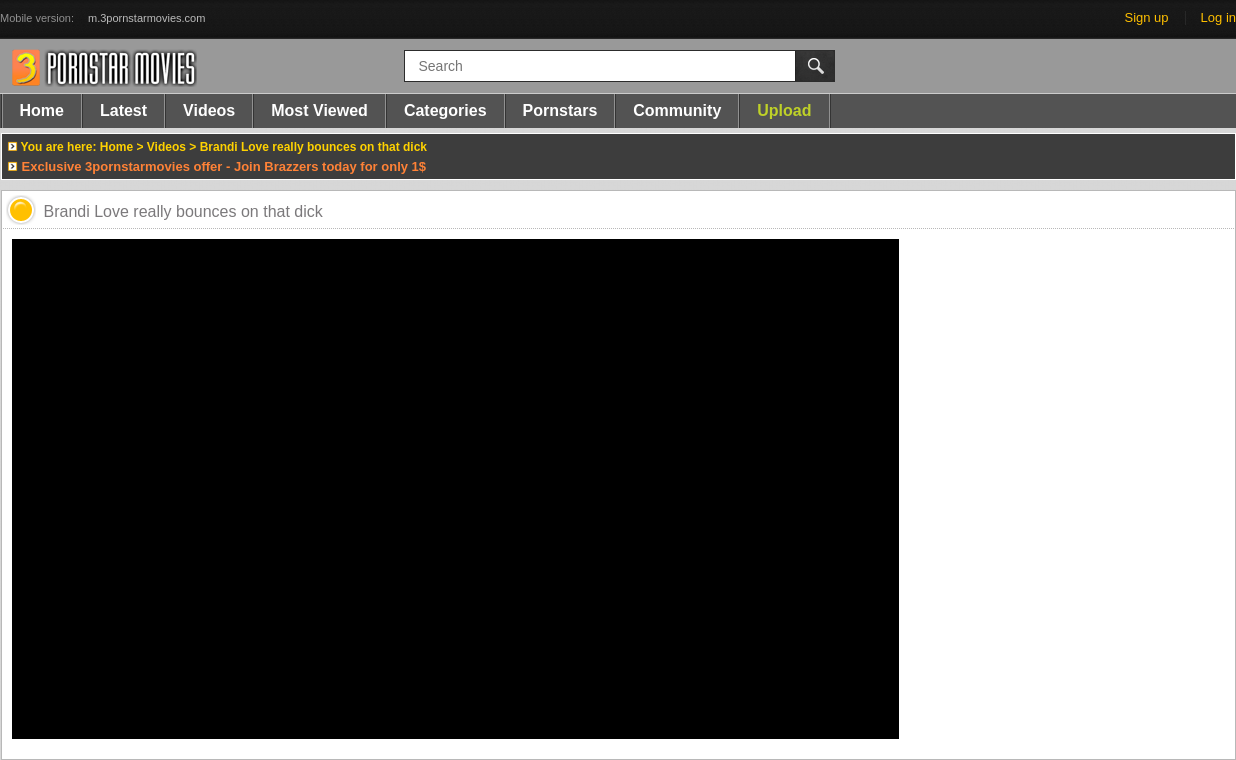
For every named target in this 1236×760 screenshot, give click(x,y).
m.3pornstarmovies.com (146, 18)
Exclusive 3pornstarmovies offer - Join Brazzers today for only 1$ (224, 166)
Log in (1218, 17)
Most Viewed (319, 110)
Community (677, 110)
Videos (209, 110)
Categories (445, 110)
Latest (123, 110)
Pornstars (560, 110)
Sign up (1146, 17)
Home (42, 110)
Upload (784, 110)
